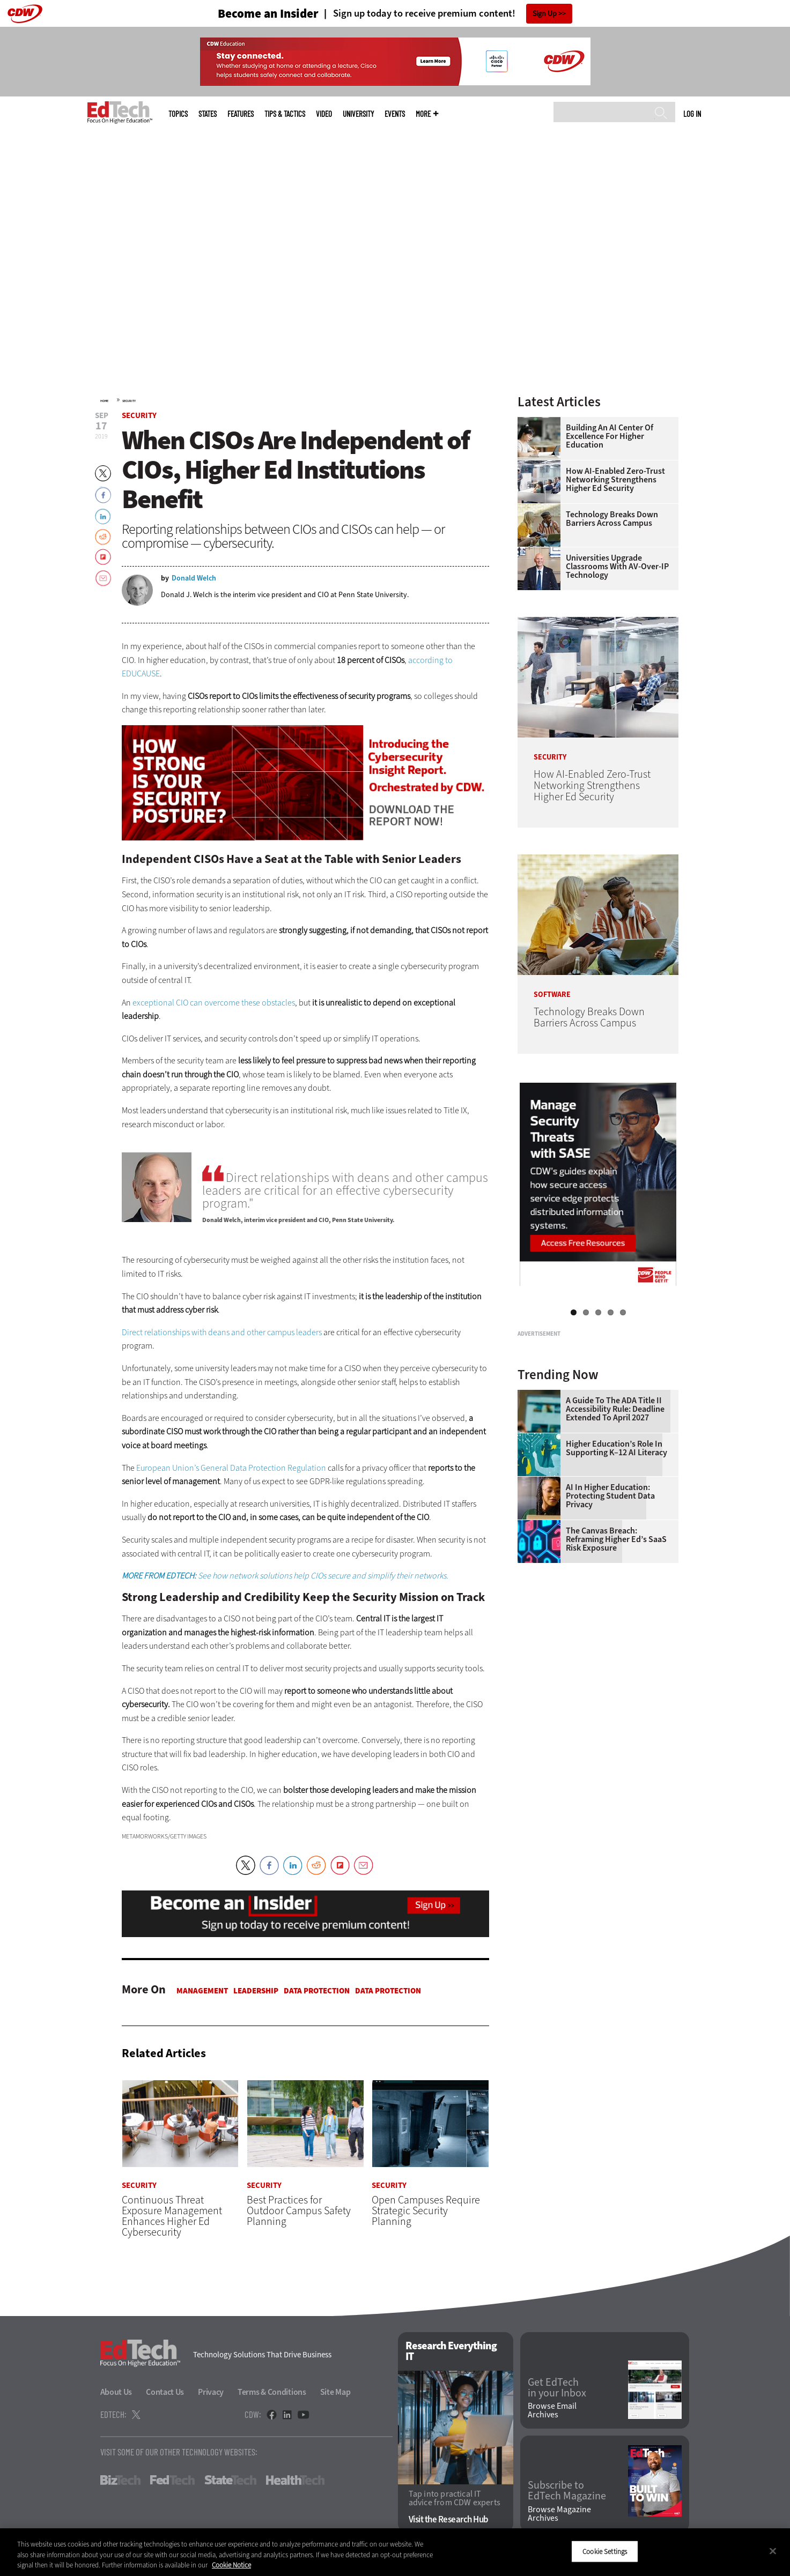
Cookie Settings (604, 2551)
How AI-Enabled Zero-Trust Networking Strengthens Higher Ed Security (615, 480)
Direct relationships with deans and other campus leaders (222, 1332)
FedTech (172, 2480)
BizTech (120, 2480)
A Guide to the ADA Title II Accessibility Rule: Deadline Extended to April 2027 (615, 1543)
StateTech (230, 2480)
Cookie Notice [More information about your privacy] (231, 2565)
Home (104, 401)
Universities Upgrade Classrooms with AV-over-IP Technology (617, 566)
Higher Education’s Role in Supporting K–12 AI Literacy (616, 1582)
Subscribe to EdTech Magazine (567, 2490)
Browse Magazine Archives (559, 2513)
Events (395, 114)
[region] (395, 2552)
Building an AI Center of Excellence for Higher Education (609, 436)
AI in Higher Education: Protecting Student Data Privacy (610, 1630)
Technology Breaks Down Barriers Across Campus (612, 518)
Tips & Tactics (284, 114)
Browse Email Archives (552, 2410)
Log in (692, 113)
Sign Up (545, 14)
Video (324, 114)
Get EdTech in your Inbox (557, 2388)
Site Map (335, 2392)
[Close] (773, 2551)
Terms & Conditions (272, 2392)
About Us (116, 2392)
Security (129, 401)
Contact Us (165, 2392)
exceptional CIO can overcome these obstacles (213, 1002)
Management (202, 1990)
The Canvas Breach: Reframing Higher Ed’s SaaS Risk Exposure (616, 1673)
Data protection (317, 1990)
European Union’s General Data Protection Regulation (231, 1467)
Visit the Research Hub (449, 2519)
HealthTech (295, 2480)
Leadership (255, 1990)
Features (240, 114)
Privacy (211, 2392)
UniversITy (358, 114)
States (207, 114)
